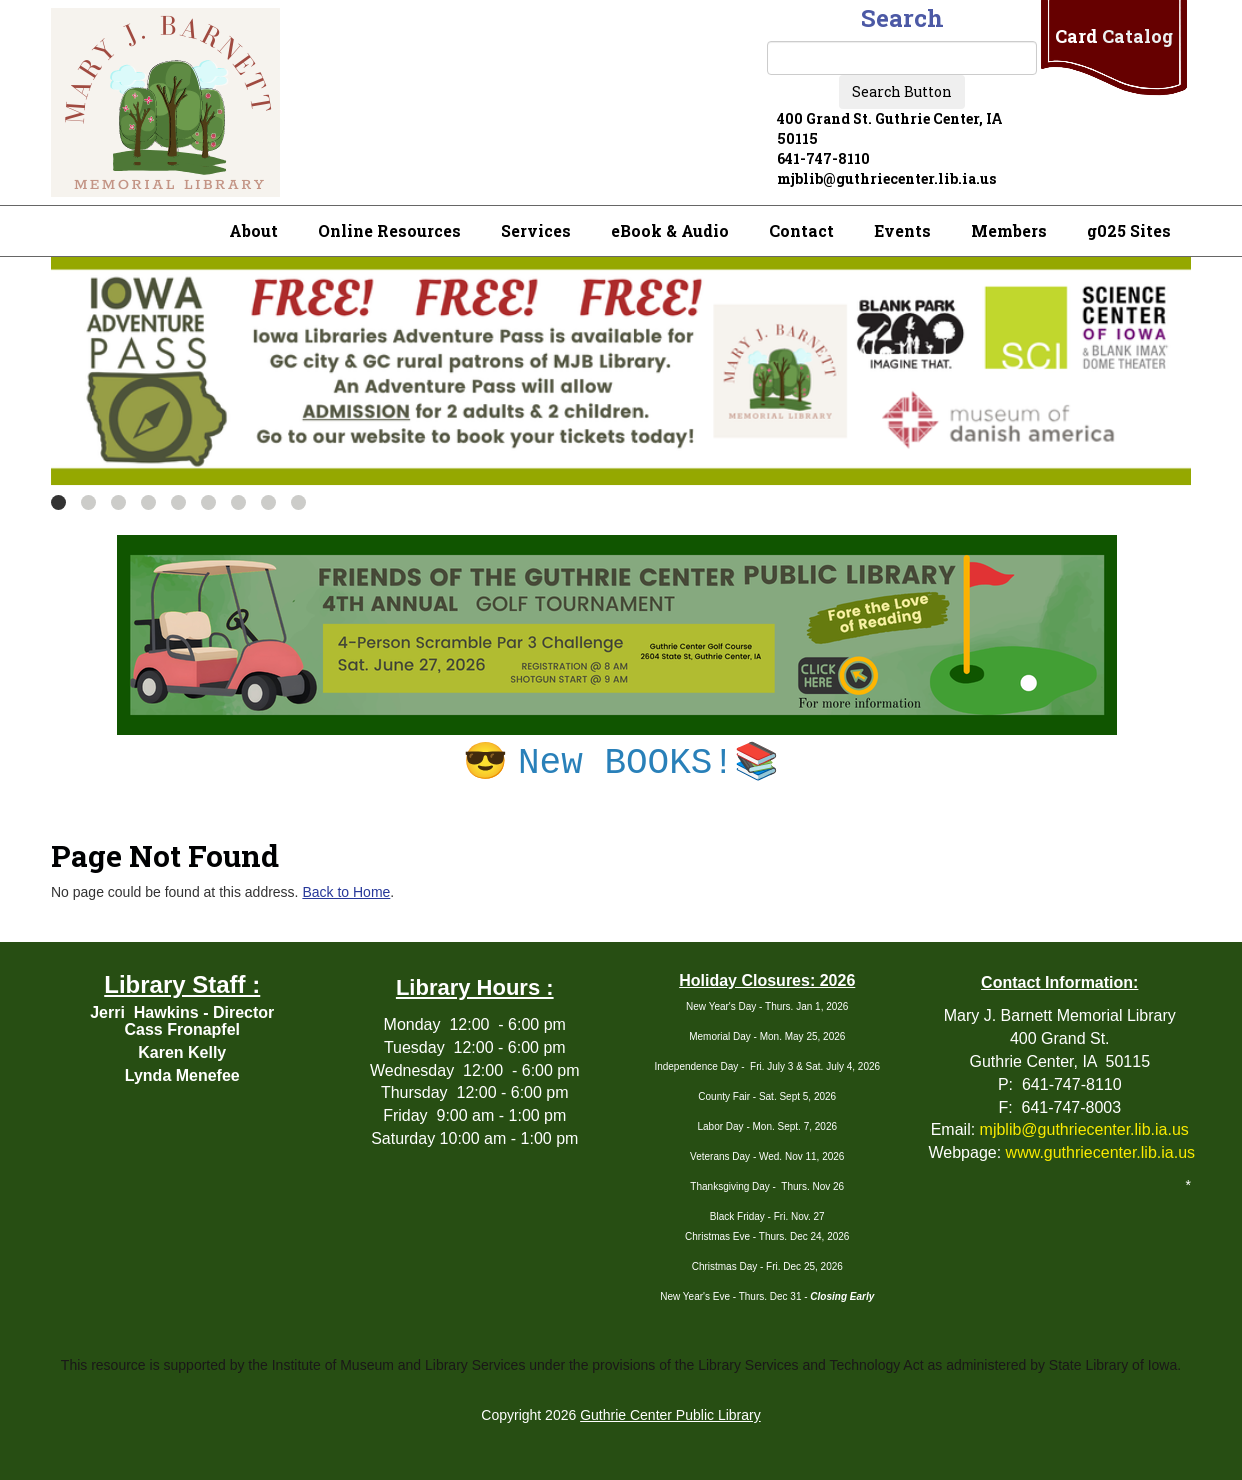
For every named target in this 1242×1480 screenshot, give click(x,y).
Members (1009, 230)
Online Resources (389, 230)
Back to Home (346, 892)
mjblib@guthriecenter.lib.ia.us (1084, 1129)
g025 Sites (1129, 230)
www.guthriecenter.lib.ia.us (1100, 1152)
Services (536, 230)
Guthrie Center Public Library (670, 1415)
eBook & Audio (670, 230)
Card (1114, 36)
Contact (801, 230)
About (253, 230)
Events (902, 230)
